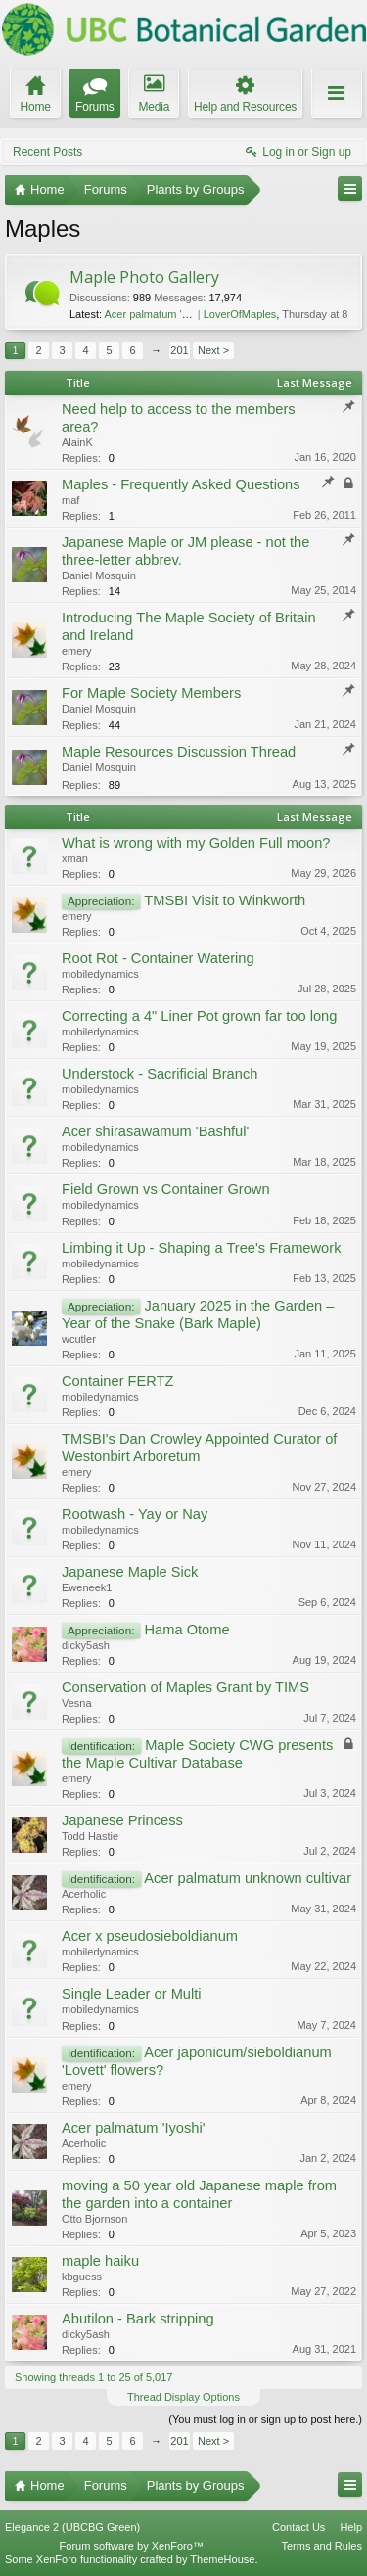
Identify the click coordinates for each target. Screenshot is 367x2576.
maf (70, 500)
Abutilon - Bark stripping (138, 2318)
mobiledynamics (100, 974)
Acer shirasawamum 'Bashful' (155, 1131)
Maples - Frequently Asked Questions (181, 484)
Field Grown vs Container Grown (166, 1189)
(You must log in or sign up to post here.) (265, 2419)
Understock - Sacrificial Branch (159, 1073)
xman (75, 858)
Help (351, 2527)
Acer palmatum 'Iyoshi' (134, 2128)
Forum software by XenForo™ (132, 2546)
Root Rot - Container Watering (158, 958)
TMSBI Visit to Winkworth (224, 900)
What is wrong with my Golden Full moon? (196, 843)
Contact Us (298, 2527)
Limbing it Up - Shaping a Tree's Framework (201, 1248)
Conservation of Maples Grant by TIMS (185, 1687)
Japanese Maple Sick (130, 1572)
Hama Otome (186, 1629)
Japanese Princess (122, 1820)
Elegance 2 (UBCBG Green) (72, 2527)
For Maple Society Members (151, 693)
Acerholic (84, 1894)
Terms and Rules (321, 2546)
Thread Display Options (183, 2397)
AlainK (77, 442)
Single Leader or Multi (132, 1993)
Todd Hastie (90, 1836)
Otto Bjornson (94, 2219)
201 (179, 350)
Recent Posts (47, 152)
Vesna (77, 1703)
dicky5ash (86, 1645)
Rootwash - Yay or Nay (134, 1514)
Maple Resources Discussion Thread (179, 751)
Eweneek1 (87, 1587)
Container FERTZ (118, 1381)
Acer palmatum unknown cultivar (247, 1878)
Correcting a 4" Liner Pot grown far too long (199, 1016)
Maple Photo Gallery (144, 277)
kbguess (82, 2276)
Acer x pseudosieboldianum (150, 1936)
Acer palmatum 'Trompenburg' (176, 314)
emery (77, 651)
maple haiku (100, 2261)
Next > (213, 350)
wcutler (79, 1339)
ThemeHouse (222, 2559)
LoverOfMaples (240, 314)
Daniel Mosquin (99, 575)
